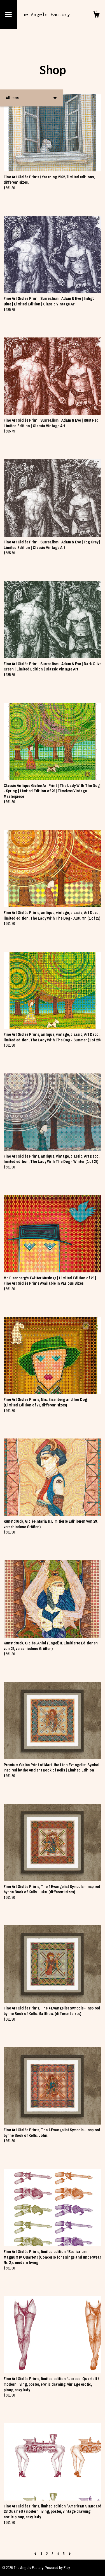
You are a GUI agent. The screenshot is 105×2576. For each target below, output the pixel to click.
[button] (31, 97)
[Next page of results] (70, 2554)
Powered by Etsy (57, 2567)
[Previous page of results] (35, 2554)
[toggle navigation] (8, 14)
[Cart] (96, 15)
